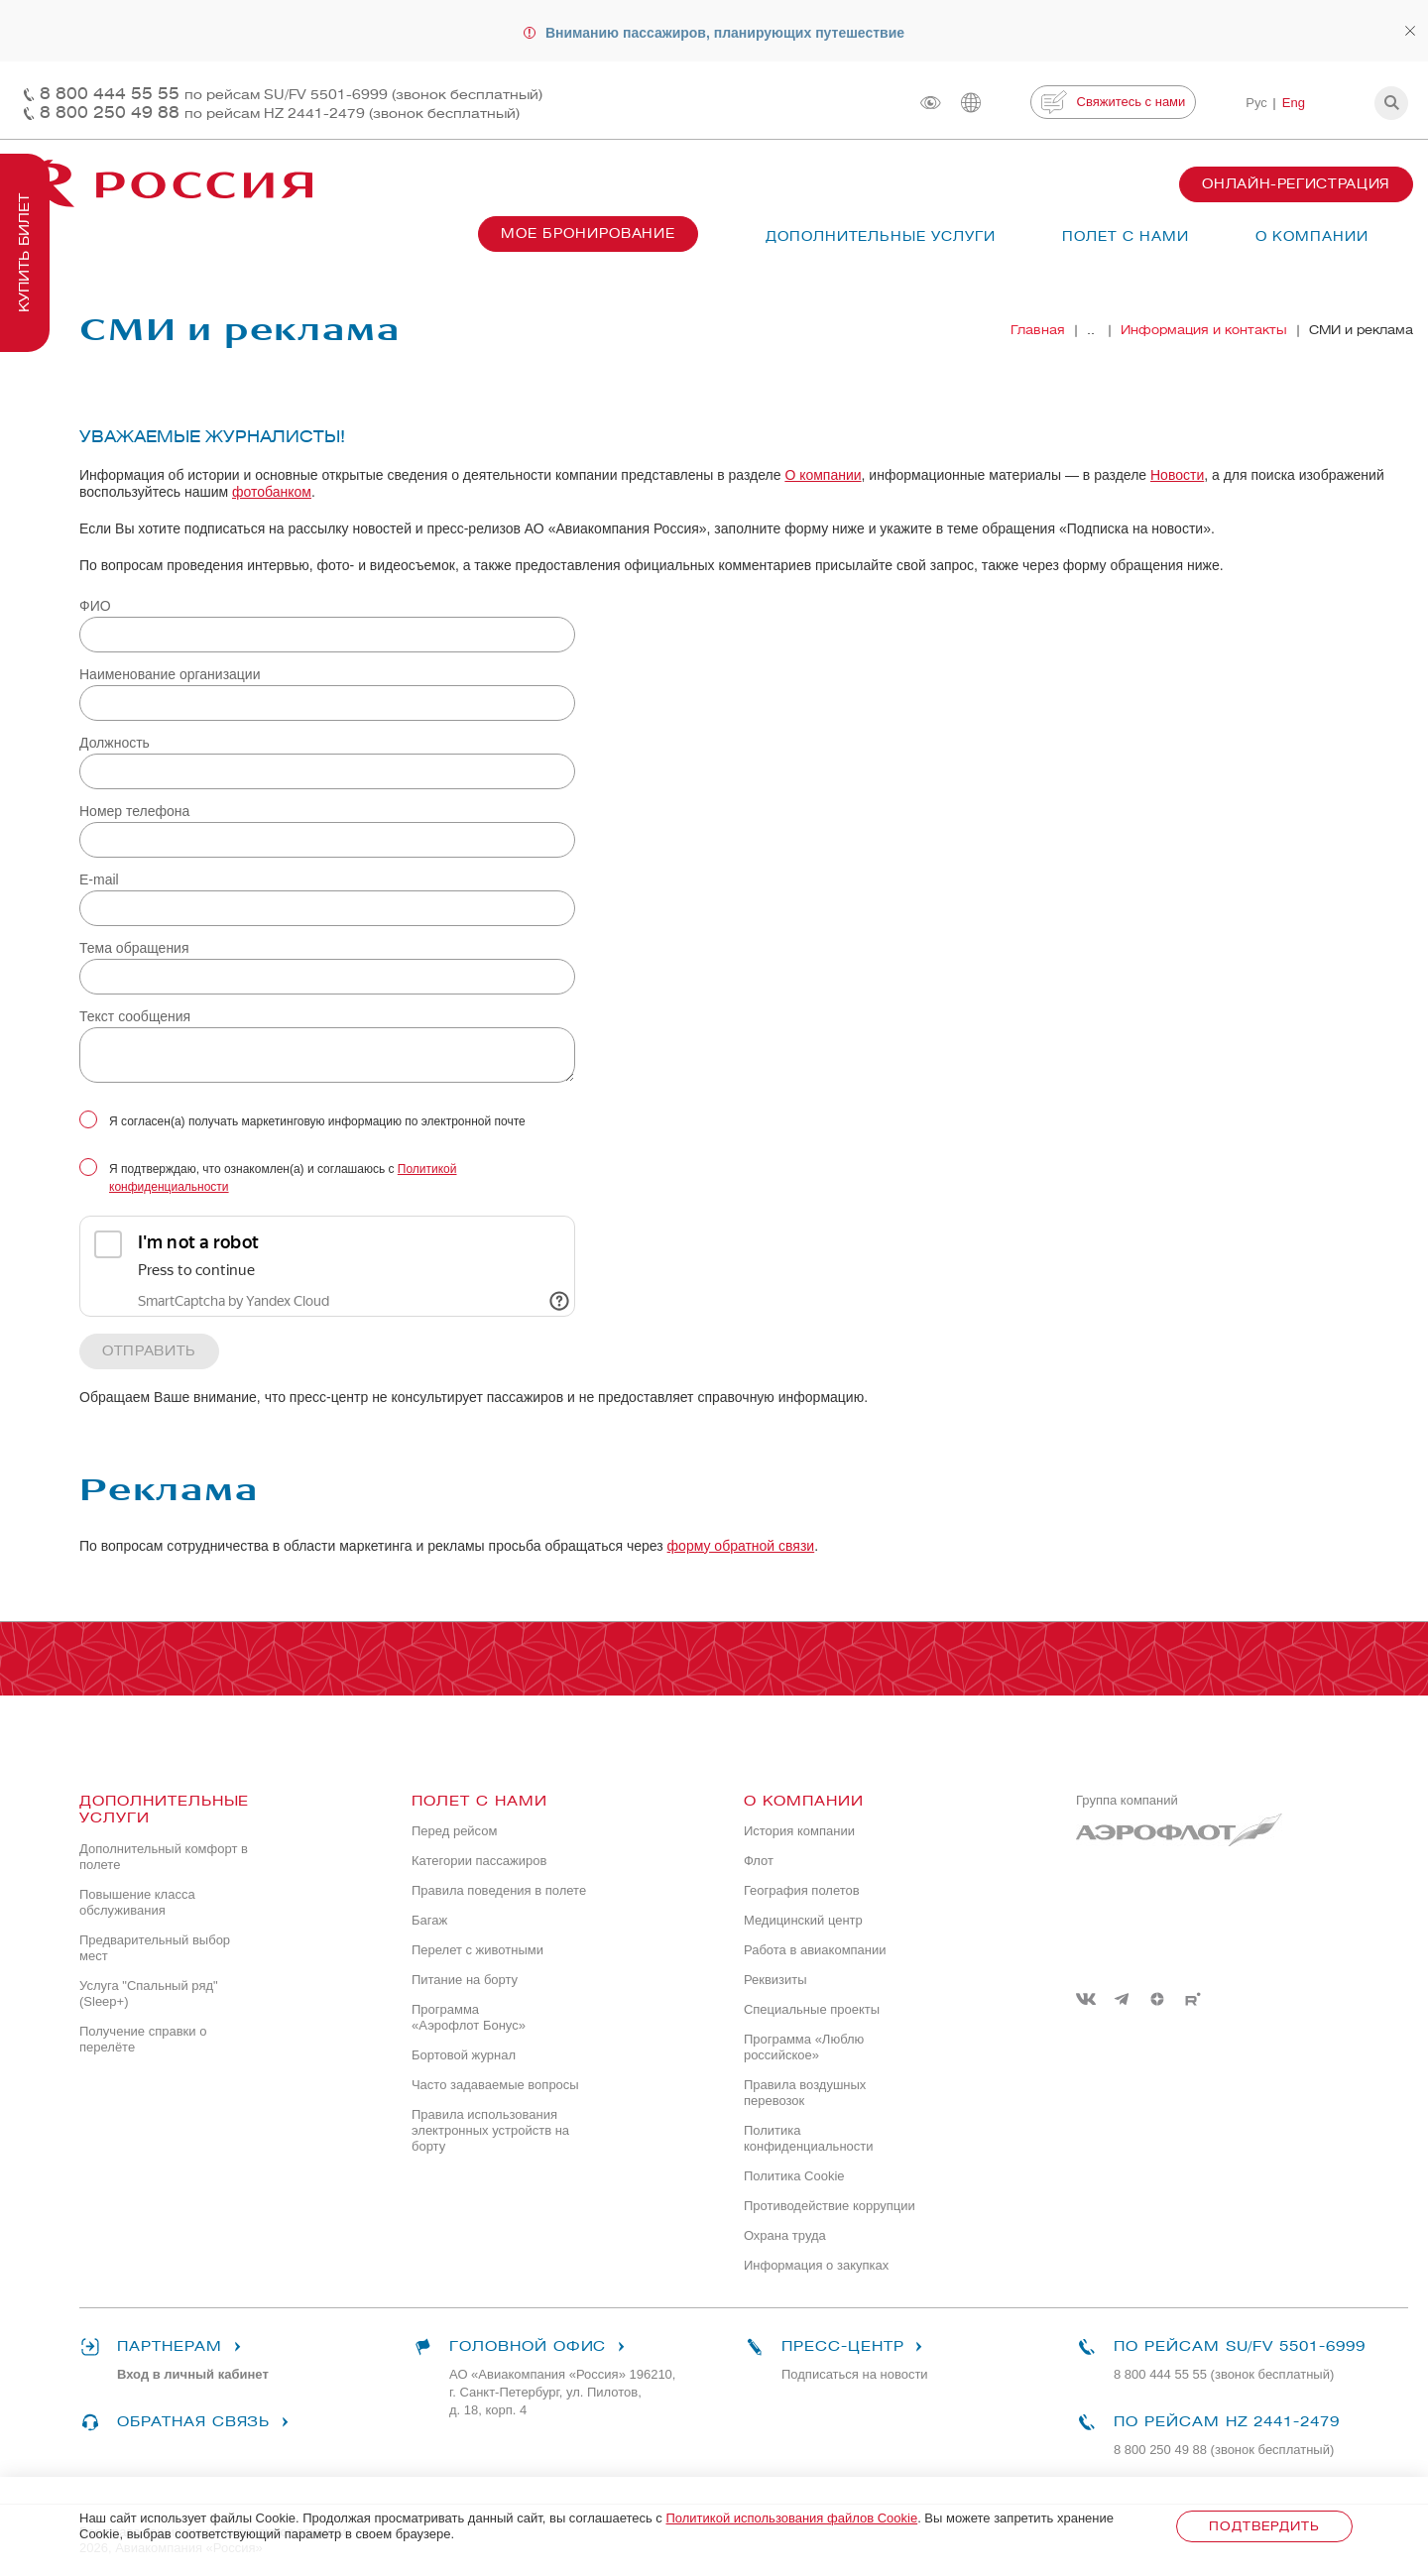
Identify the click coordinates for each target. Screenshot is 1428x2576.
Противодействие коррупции (829, 2205)
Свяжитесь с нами (1113, 102)
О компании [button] (1311, 236)
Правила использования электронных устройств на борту (490, 2130)
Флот (759, 1860)
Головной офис (522, 2347)
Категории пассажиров (479, 1860)
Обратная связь (187, 2422)
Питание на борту (465, 1979)
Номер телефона (134, 811)
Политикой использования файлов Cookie (791, 2518)
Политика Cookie (794, 2175)
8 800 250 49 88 (280, 112)
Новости (1177, 475)
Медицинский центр (803, 1920)
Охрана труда (785, 2235)
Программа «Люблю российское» (804, 2047)
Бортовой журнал (464, 2055)
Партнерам (163, 2347)
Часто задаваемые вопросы (495, 2084)
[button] (1391, 103)
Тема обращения (134, 948)
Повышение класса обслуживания (137, 1902)
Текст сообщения (134, 1016)
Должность (114, 743)
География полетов (802, 1890)
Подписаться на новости (854, 2374)
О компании (822, 475)
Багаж (429, 1920)
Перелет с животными (477, 1949)
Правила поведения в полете (499, 1890)
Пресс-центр (836, 2347)
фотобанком (271, 492)
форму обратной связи (741, 1546)
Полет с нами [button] (1125, 236)
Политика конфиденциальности (809, 2138)
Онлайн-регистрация (1296, 183)
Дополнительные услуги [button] (881, 236)
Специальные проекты (812, 2009)
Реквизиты (775, 1979)
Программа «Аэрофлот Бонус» (469, 2017)
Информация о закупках (816, 2265)
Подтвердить (1264, 2525)
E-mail (99, 879)
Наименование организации (170, 674)
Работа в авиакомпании (815, 1949)
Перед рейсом (454, 1830)
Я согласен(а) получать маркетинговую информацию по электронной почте (317, 1121)
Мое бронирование (588, 233)
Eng (1293, 102)
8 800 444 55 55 (291, 93)
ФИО (95, 606)
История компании (799, 1830)
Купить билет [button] (24, 252)
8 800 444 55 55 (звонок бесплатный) (1224, 2374)
